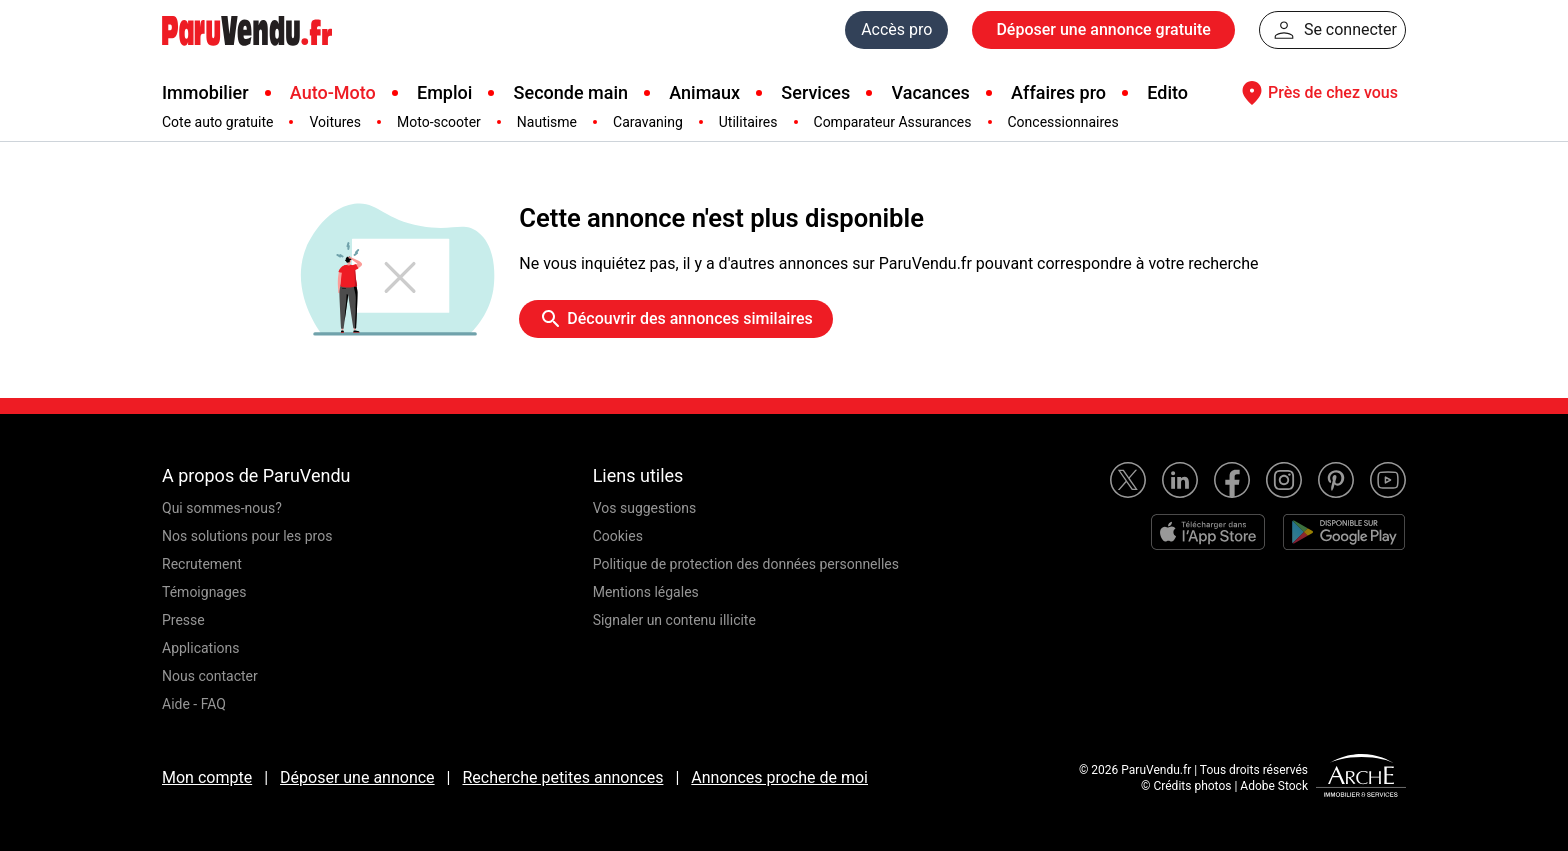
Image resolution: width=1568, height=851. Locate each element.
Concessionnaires (1063, 122)
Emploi (444, 92)
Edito (1167, 92)
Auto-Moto (333, 92)
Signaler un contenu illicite (674, 620)
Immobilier (205, 92)
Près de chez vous (1317, 93)
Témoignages (204, 592)
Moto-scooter (439, 122)
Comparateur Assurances (893, 122)
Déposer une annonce (357, 777)
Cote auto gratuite (217, 122)
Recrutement (202, 564)
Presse (183, 620)
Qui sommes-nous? (222, 508)
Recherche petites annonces (562, 777)
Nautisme (547, 122)
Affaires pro (1058, 92)
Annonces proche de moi (779, 777)
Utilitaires (748, 122)
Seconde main (571, 92)
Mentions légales (646, 592)
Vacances (931, 92)
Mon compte (207, 777)
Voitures (335, 122)
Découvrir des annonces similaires (675, 319)
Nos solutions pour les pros (247, 536)
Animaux (704, 92)
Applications (201, 648)
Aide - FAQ (194, 704)
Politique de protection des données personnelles (746, 564)
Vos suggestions (645, 508)
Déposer (1103, 30)
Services (815, 92)
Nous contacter (210, 676)
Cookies (618, 536)
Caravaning (648, 122)
